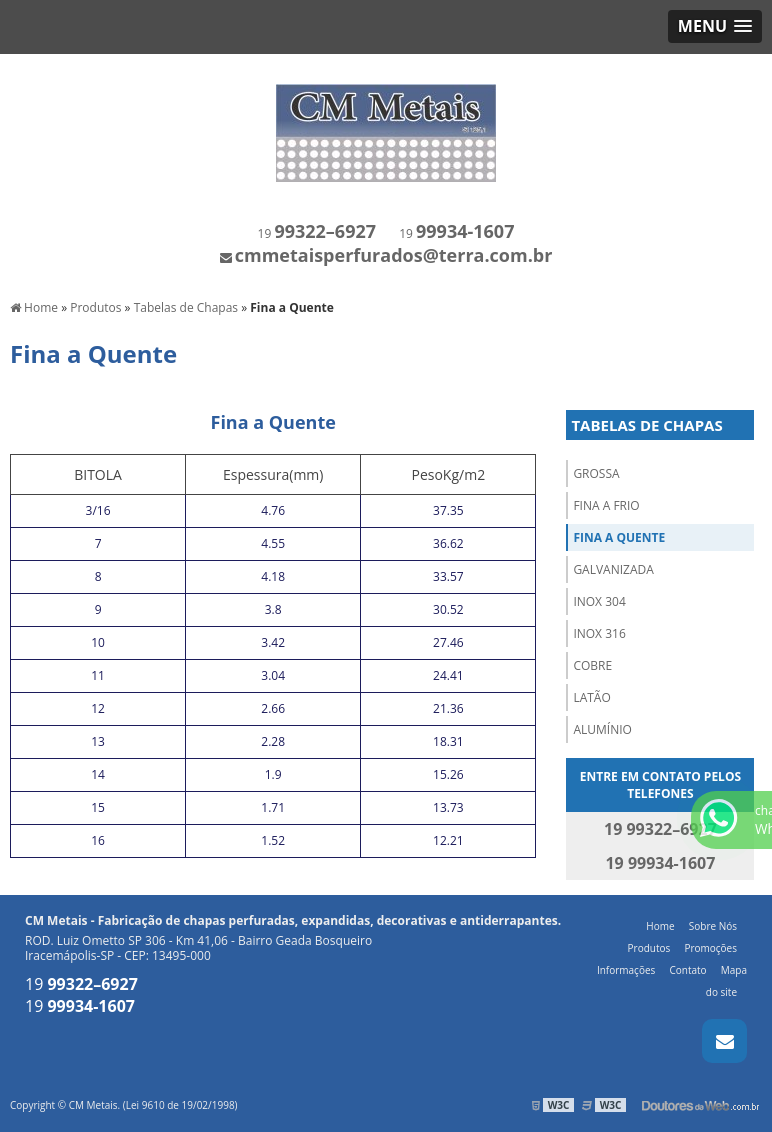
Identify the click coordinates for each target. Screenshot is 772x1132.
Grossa (596, 473)
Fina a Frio (606, 505)
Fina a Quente (619, 537)
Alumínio (602, 729)
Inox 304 (599, 601)
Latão (591, 697)
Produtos (649, 948)
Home (660, 926)
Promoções (710, 948)
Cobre (592, 665)
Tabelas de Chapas (646, 425)
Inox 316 (599, 633)
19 (317, 233)
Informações (626, 970)
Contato (687, 970)
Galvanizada (613, 569)
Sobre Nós (713, 926)
